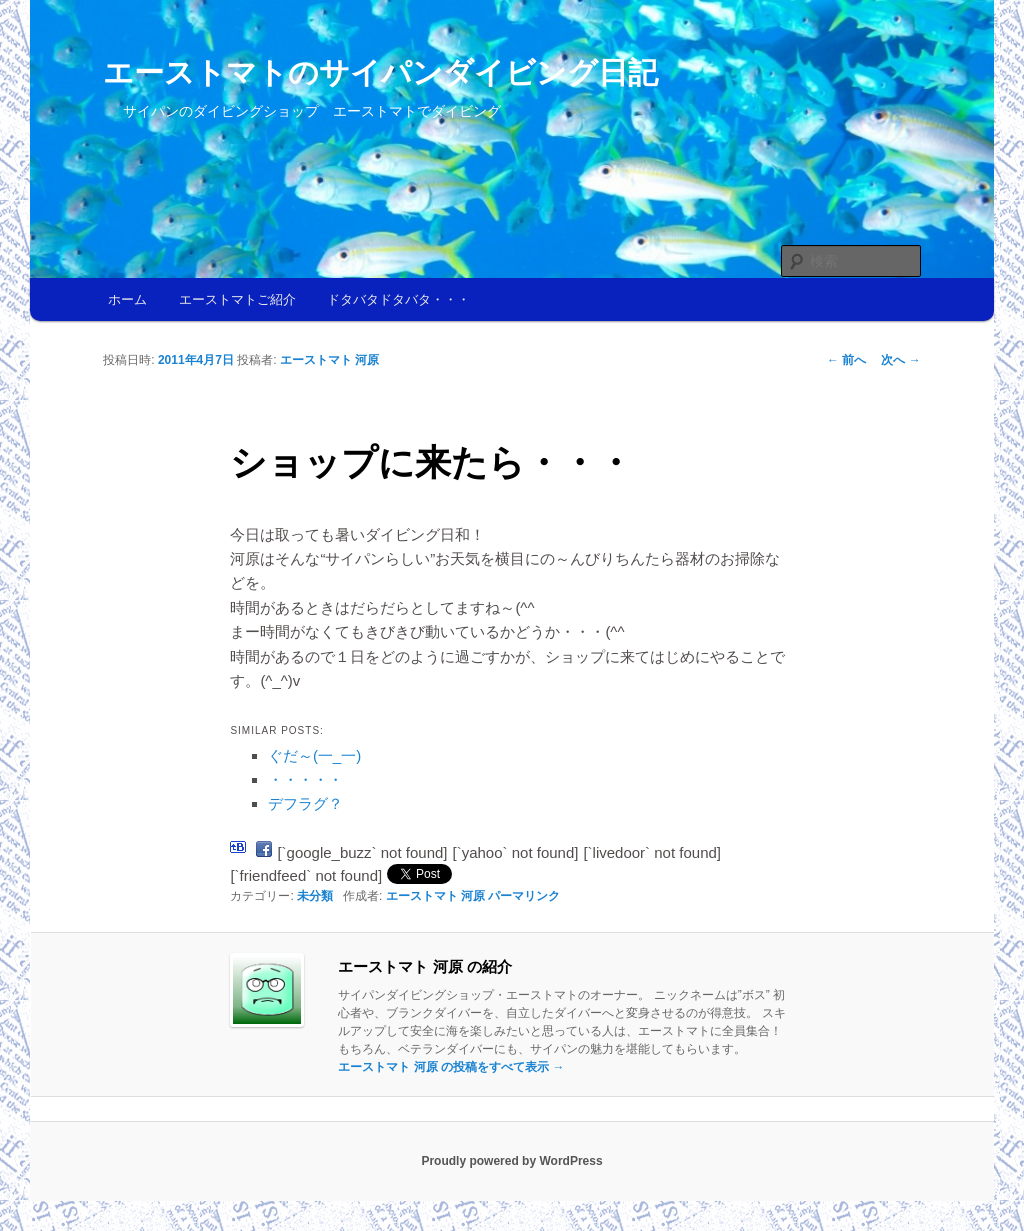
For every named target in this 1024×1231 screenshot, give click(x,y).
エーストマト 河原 (329, 360)
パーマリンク (524, 896)
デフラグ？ (305, 803)
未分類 (315, 896)
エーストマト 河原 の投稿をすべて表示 (451, 1067)
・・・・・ (305, 779)
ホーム (127, 299)
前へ (846, 360)
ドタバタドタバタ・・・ (398, 299)
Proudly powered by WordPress (511, 1161)
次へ (900, 360)
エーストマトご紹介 (237, 299)
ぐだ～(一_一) (314, 755)
